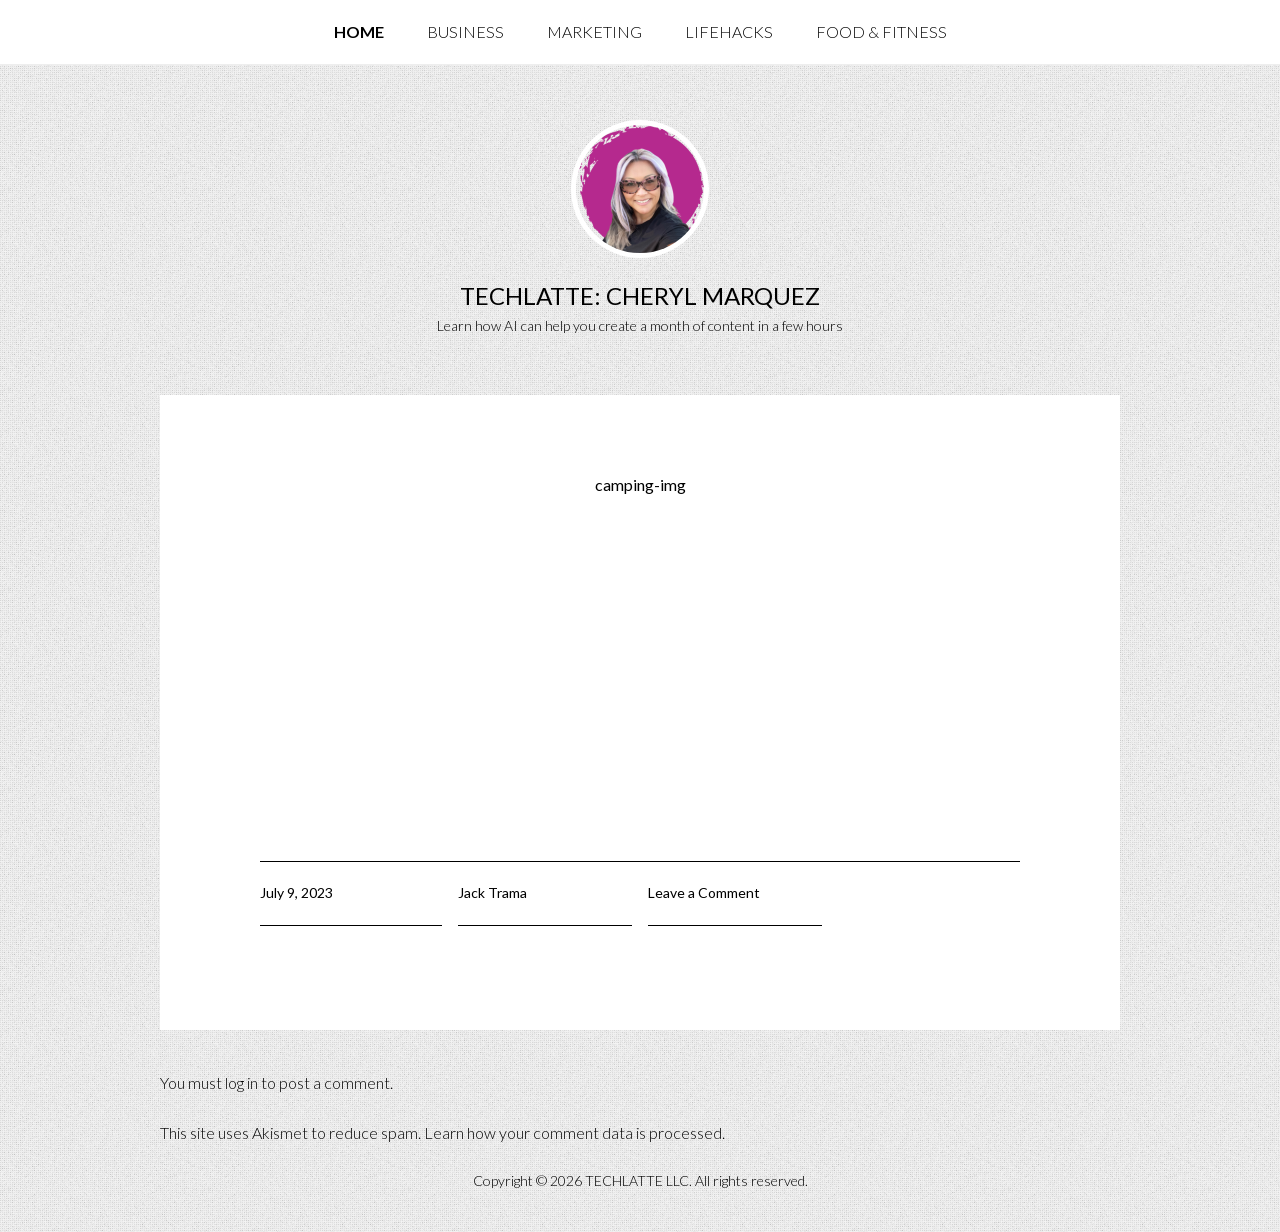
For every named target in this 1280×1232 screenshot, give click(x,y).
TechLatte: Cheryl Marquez (640, 295)
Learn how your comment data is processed (573, 1132)
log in (241, 1082)
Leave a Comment (704, 892)
